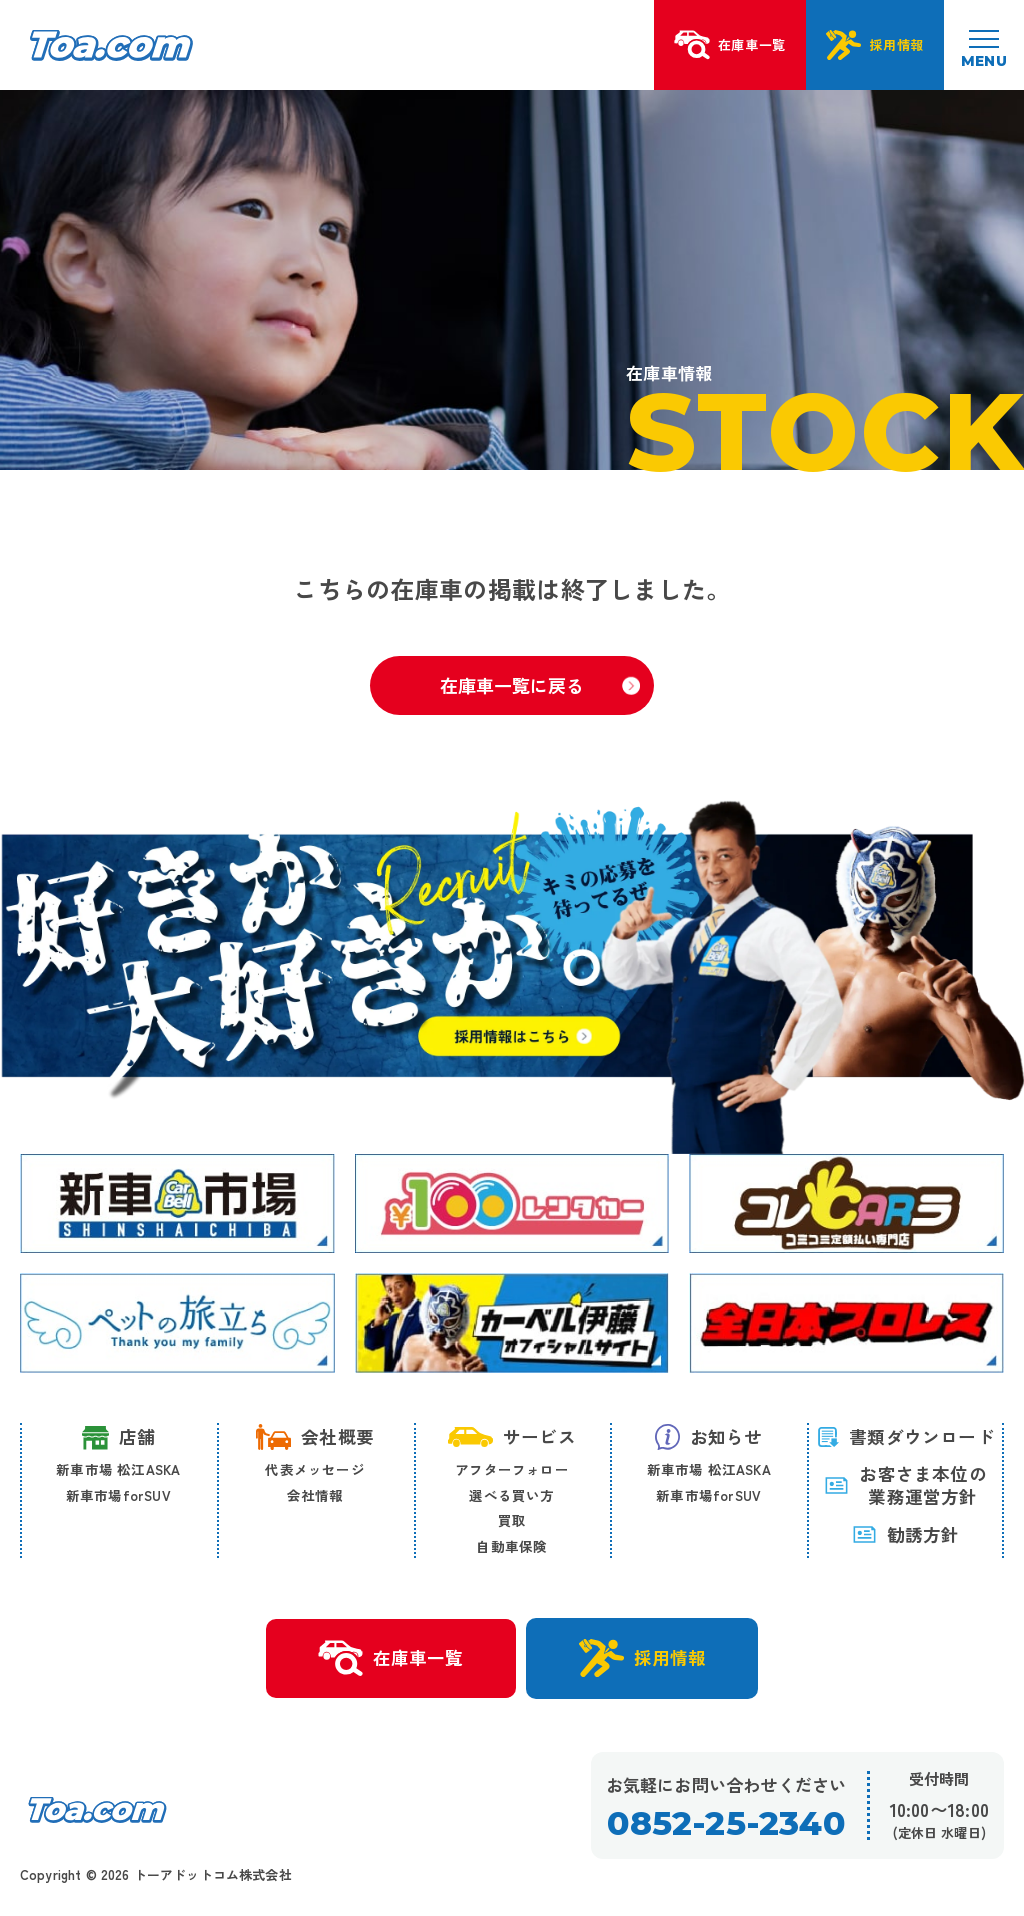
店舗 (118, 1437)
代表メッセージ (314, 1469)
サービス (512, 1436)
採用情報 (642, 1658)
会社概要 (315, 1437)
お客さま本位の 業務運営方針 (905, 1486)
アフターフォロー (512, 1469)
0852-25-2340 (725, 1823)
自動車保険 (511, 1546)
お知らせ (709, 1437)
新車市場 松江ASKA (118, 1469)
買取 (512, 1520)
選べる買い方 (511, 1495)
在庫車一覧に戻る (540, 685)
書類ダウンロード (905, 1436)
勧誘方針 (906, 1535)
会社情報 (315, 1495)
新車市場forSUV (118, 1495)
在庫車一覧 (390, 1659)
